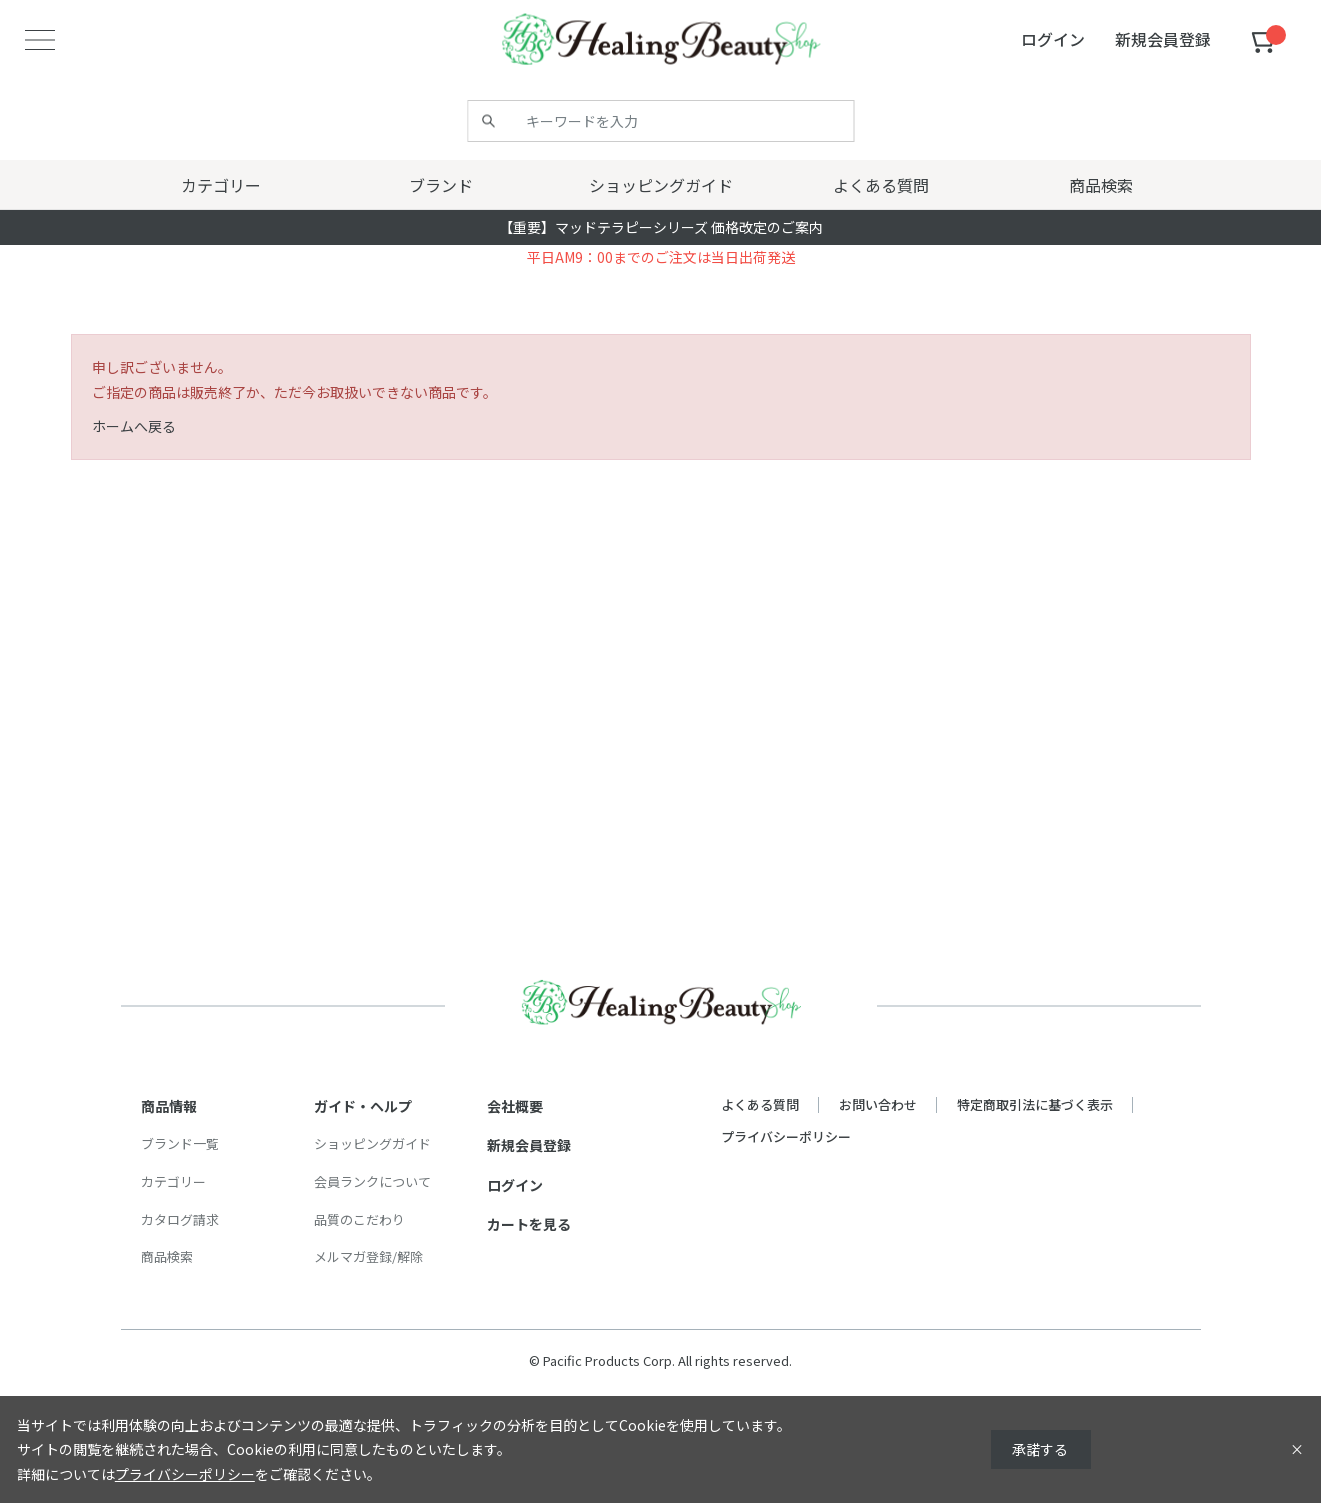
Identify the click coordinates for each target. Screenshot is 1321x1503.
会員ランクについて (372, 1181)
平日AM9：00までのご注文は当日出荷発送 (661, 257)
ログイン (515, 1185)
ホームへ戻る (134, 426)
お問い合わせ (878, 1104)
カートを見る (529, 1224)
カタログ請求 (180, 1219)
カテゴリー (173, 1181)
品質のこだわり (359, 1219)
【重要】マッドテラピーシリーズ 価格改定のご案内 (661, 227)
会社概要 (515, 1106)
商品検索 (167, 1256)
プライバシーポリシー (786, 1136)
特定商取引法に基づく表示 (1035, 1104)
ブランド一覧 (180, 1143)
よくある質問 (760, 1104)
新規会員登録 (529, 1145)
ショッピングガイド (372, 1143)
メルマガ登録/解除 (368, 1256)
